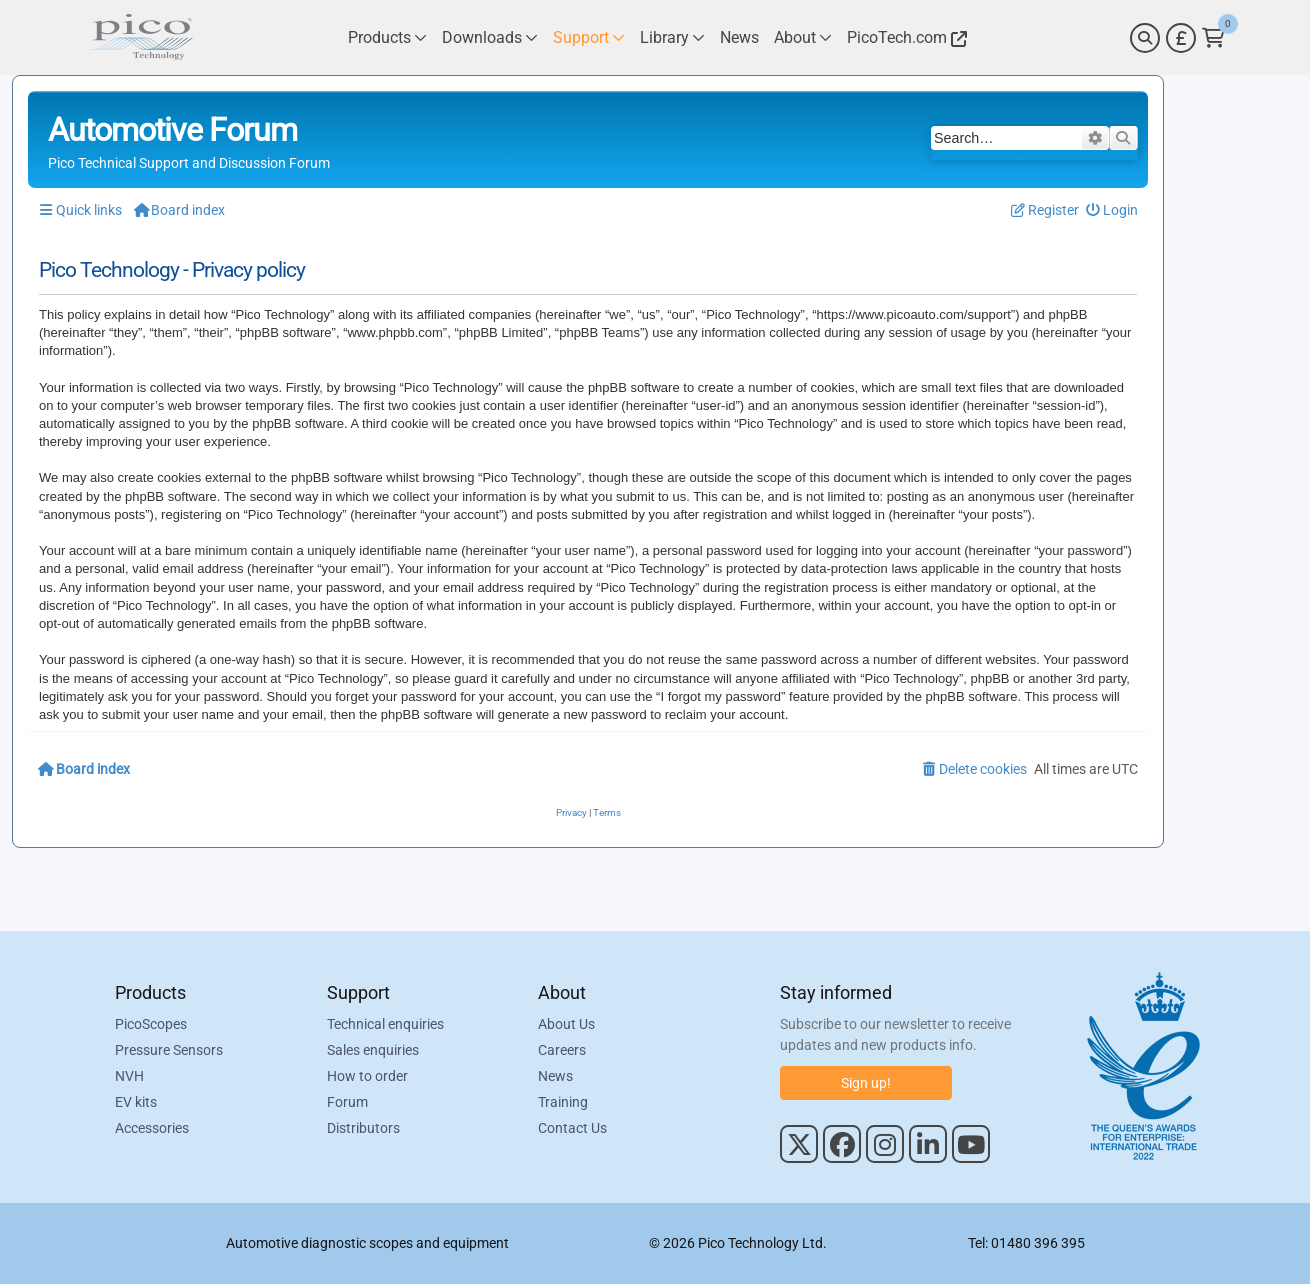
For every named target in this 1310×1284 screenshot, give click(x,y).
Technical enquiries (385, 1024)
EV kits (136, 1102)
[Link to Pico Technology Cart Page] (1213, 38)
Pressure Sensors (169, 1050)
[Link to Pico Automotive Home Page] (140, 37)
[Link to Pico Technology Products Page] (387, 37)
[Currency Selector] (1181, 38)
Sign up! (866, 1083)
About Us (566, 1024)
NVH (129, 1076)
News (555, 1076)
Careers (562, 1050)
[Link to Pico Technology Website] (904, 37)
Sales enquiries (373, 1050)
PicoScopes (151, 1024)
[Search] (1145, 38)
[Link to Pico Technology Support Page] (589, 37)
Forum (347, 1102)
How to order (367, 1076)
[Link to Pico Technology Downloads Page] (490, 37)
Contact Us (572, 1128)
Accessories (152, 1128)
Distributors (363, 1128)
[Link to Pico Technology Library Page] (672, 37)
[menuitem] (1112, 210)
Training (563, 1102)
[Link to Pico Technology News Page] (739, 37)
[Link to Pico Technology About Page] (803, 37)
